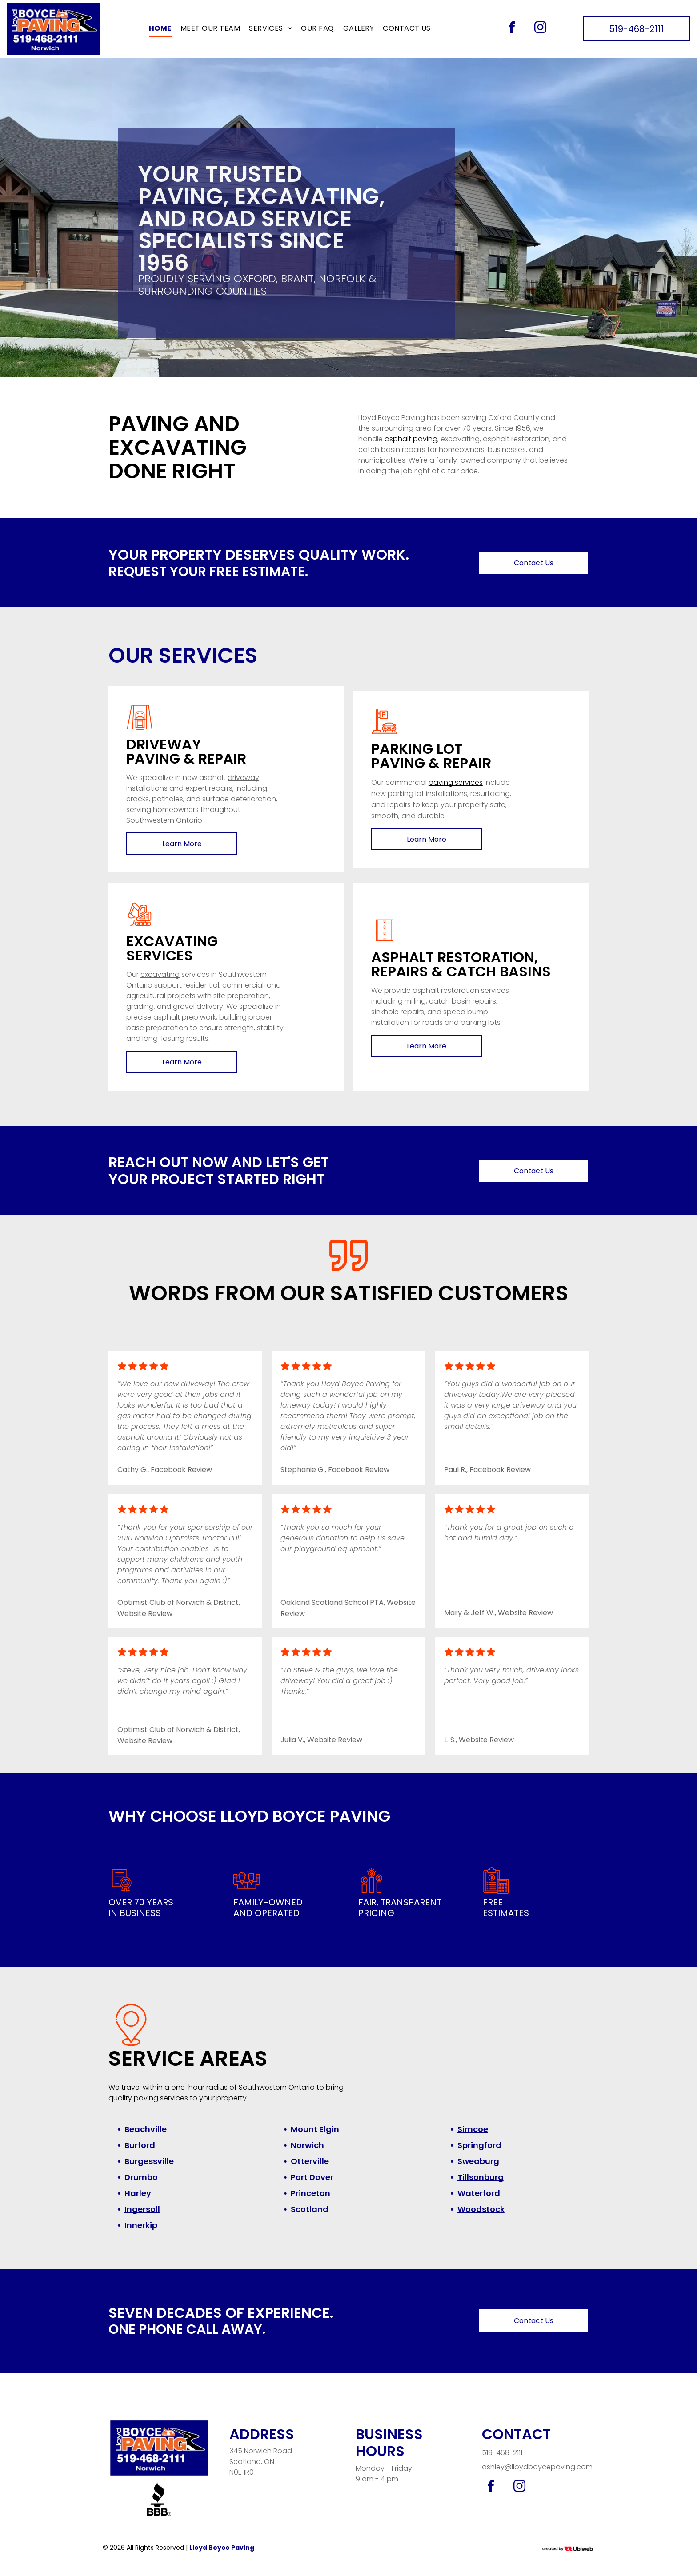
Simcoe (472, 2129)
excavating (460, 439)
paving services (456, 782)
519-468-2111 (502, 2453)
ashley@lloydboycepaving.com (537, 2467)
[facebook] (512, 29)
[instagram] (540, 29)
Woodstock (481, 2209)
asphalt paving (411, 439)
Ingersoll (142, 2209)
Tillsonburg (480, 2177)
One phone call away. (186, 2329)
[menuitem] (160, 28)
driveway (243, 777)
